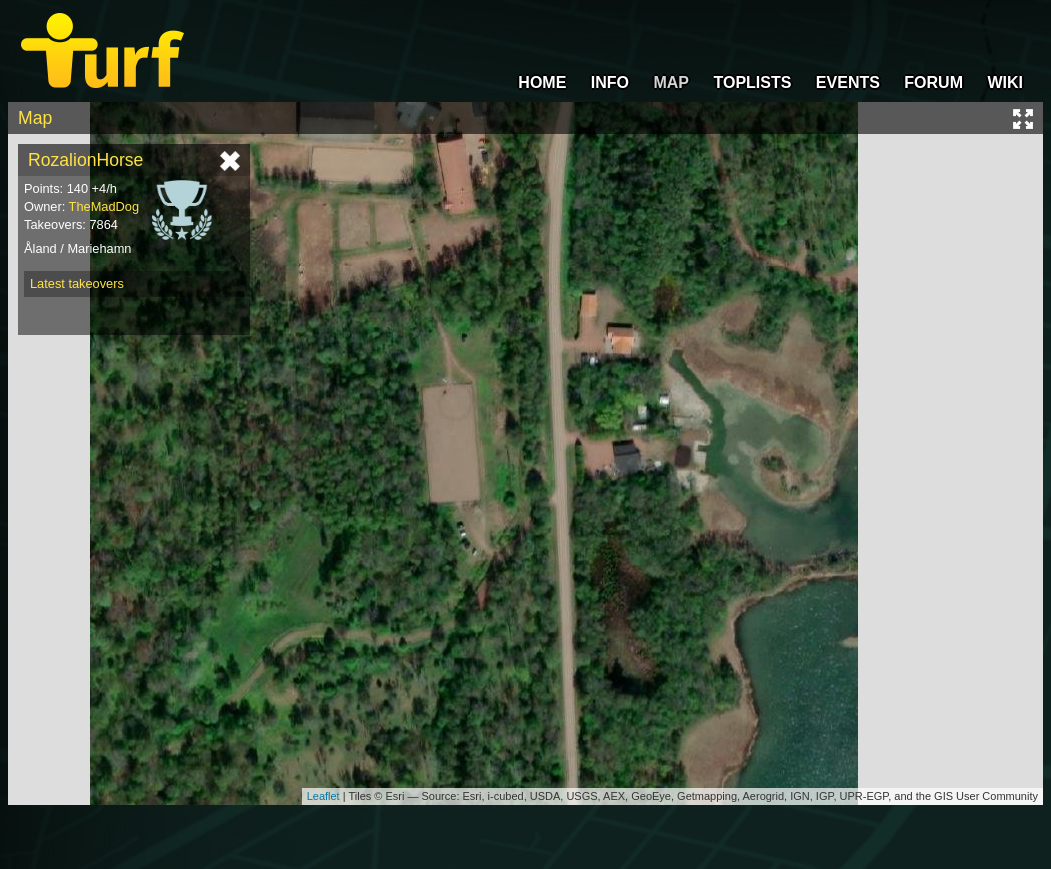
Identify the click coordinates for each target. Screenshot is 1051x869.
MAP (671, 82)
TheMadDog (104, 206)
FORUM (933, 82)
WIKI (1005, 82)
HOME (542, 82)
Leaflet (323, 796)
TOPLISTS (752, 82)
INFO (610, 82)
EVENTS (848, 82)
